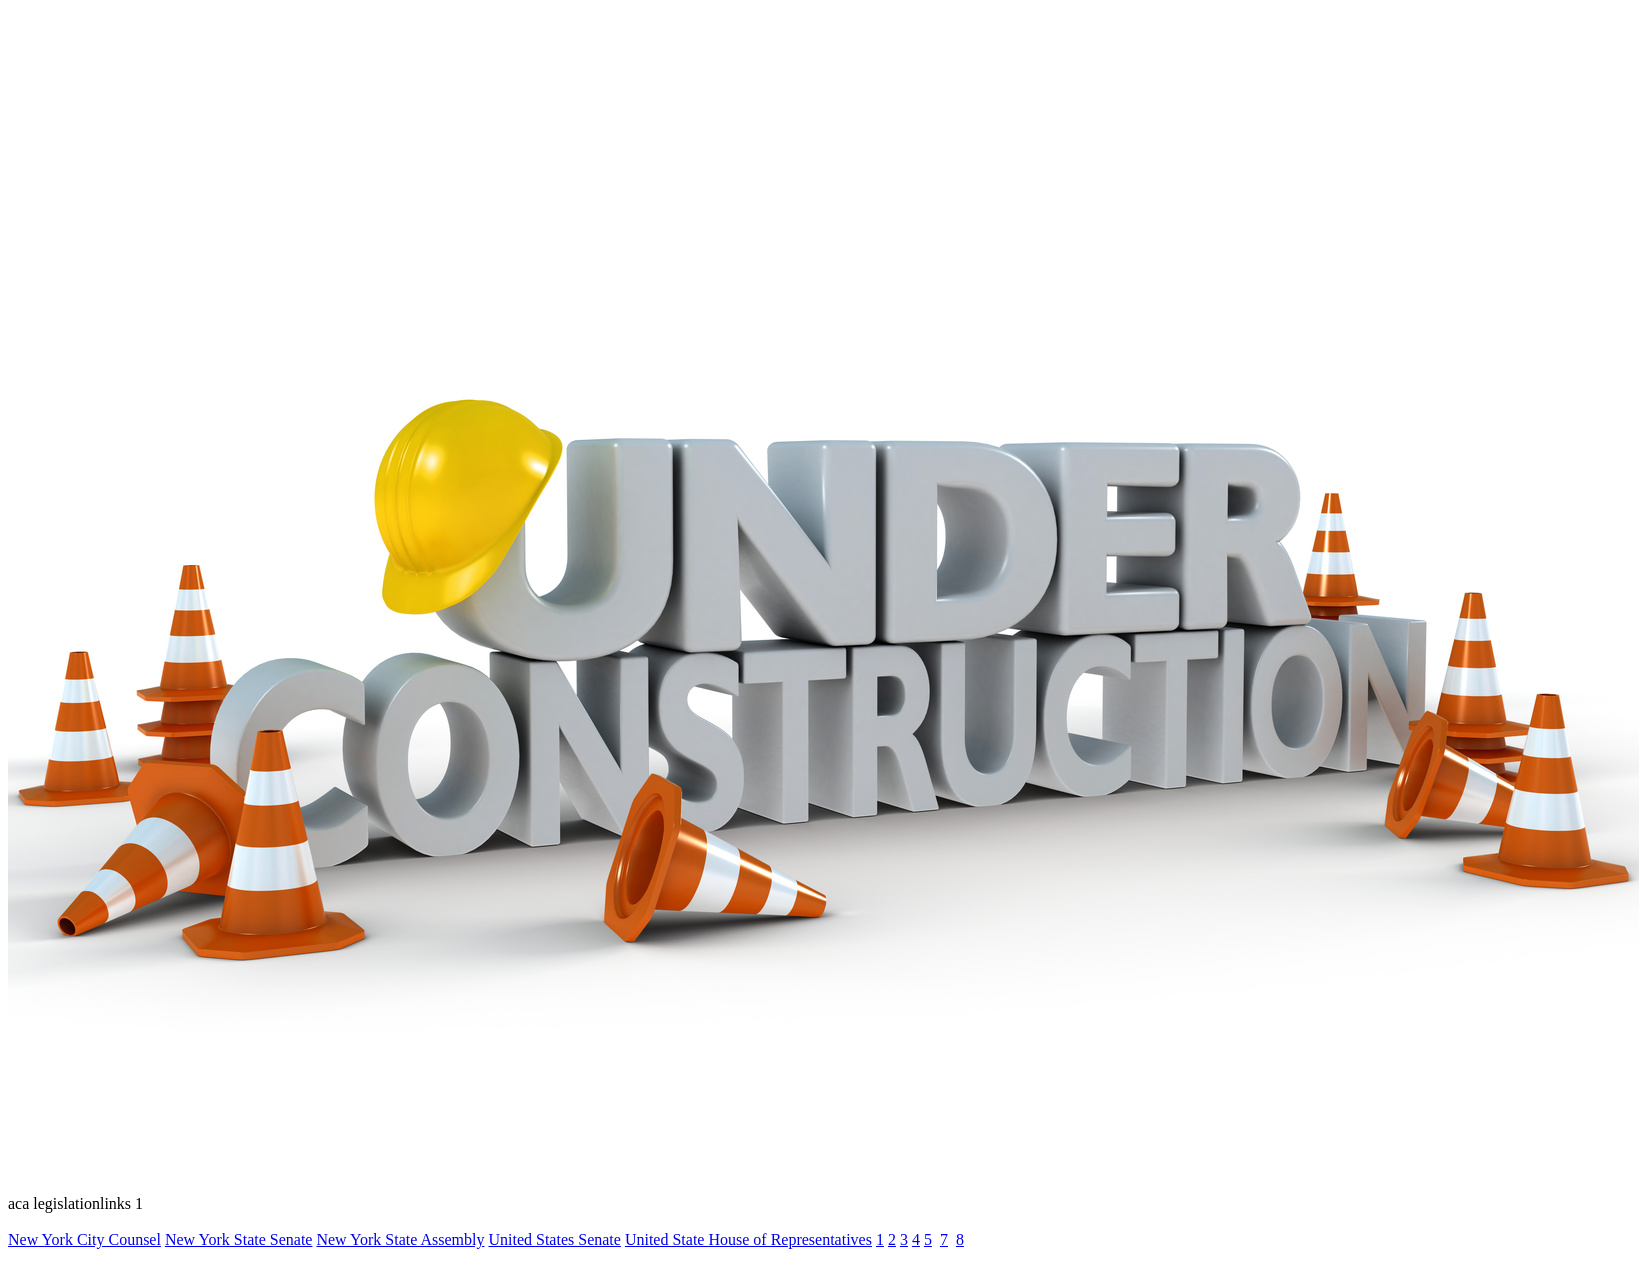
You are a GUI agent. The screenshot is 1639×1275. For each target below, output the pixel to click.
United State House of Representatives (748, 1239)
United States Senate (554, 1239)
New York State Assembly (400, 1239)
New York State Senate (239, 1239)
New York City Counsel (84, 1239)
